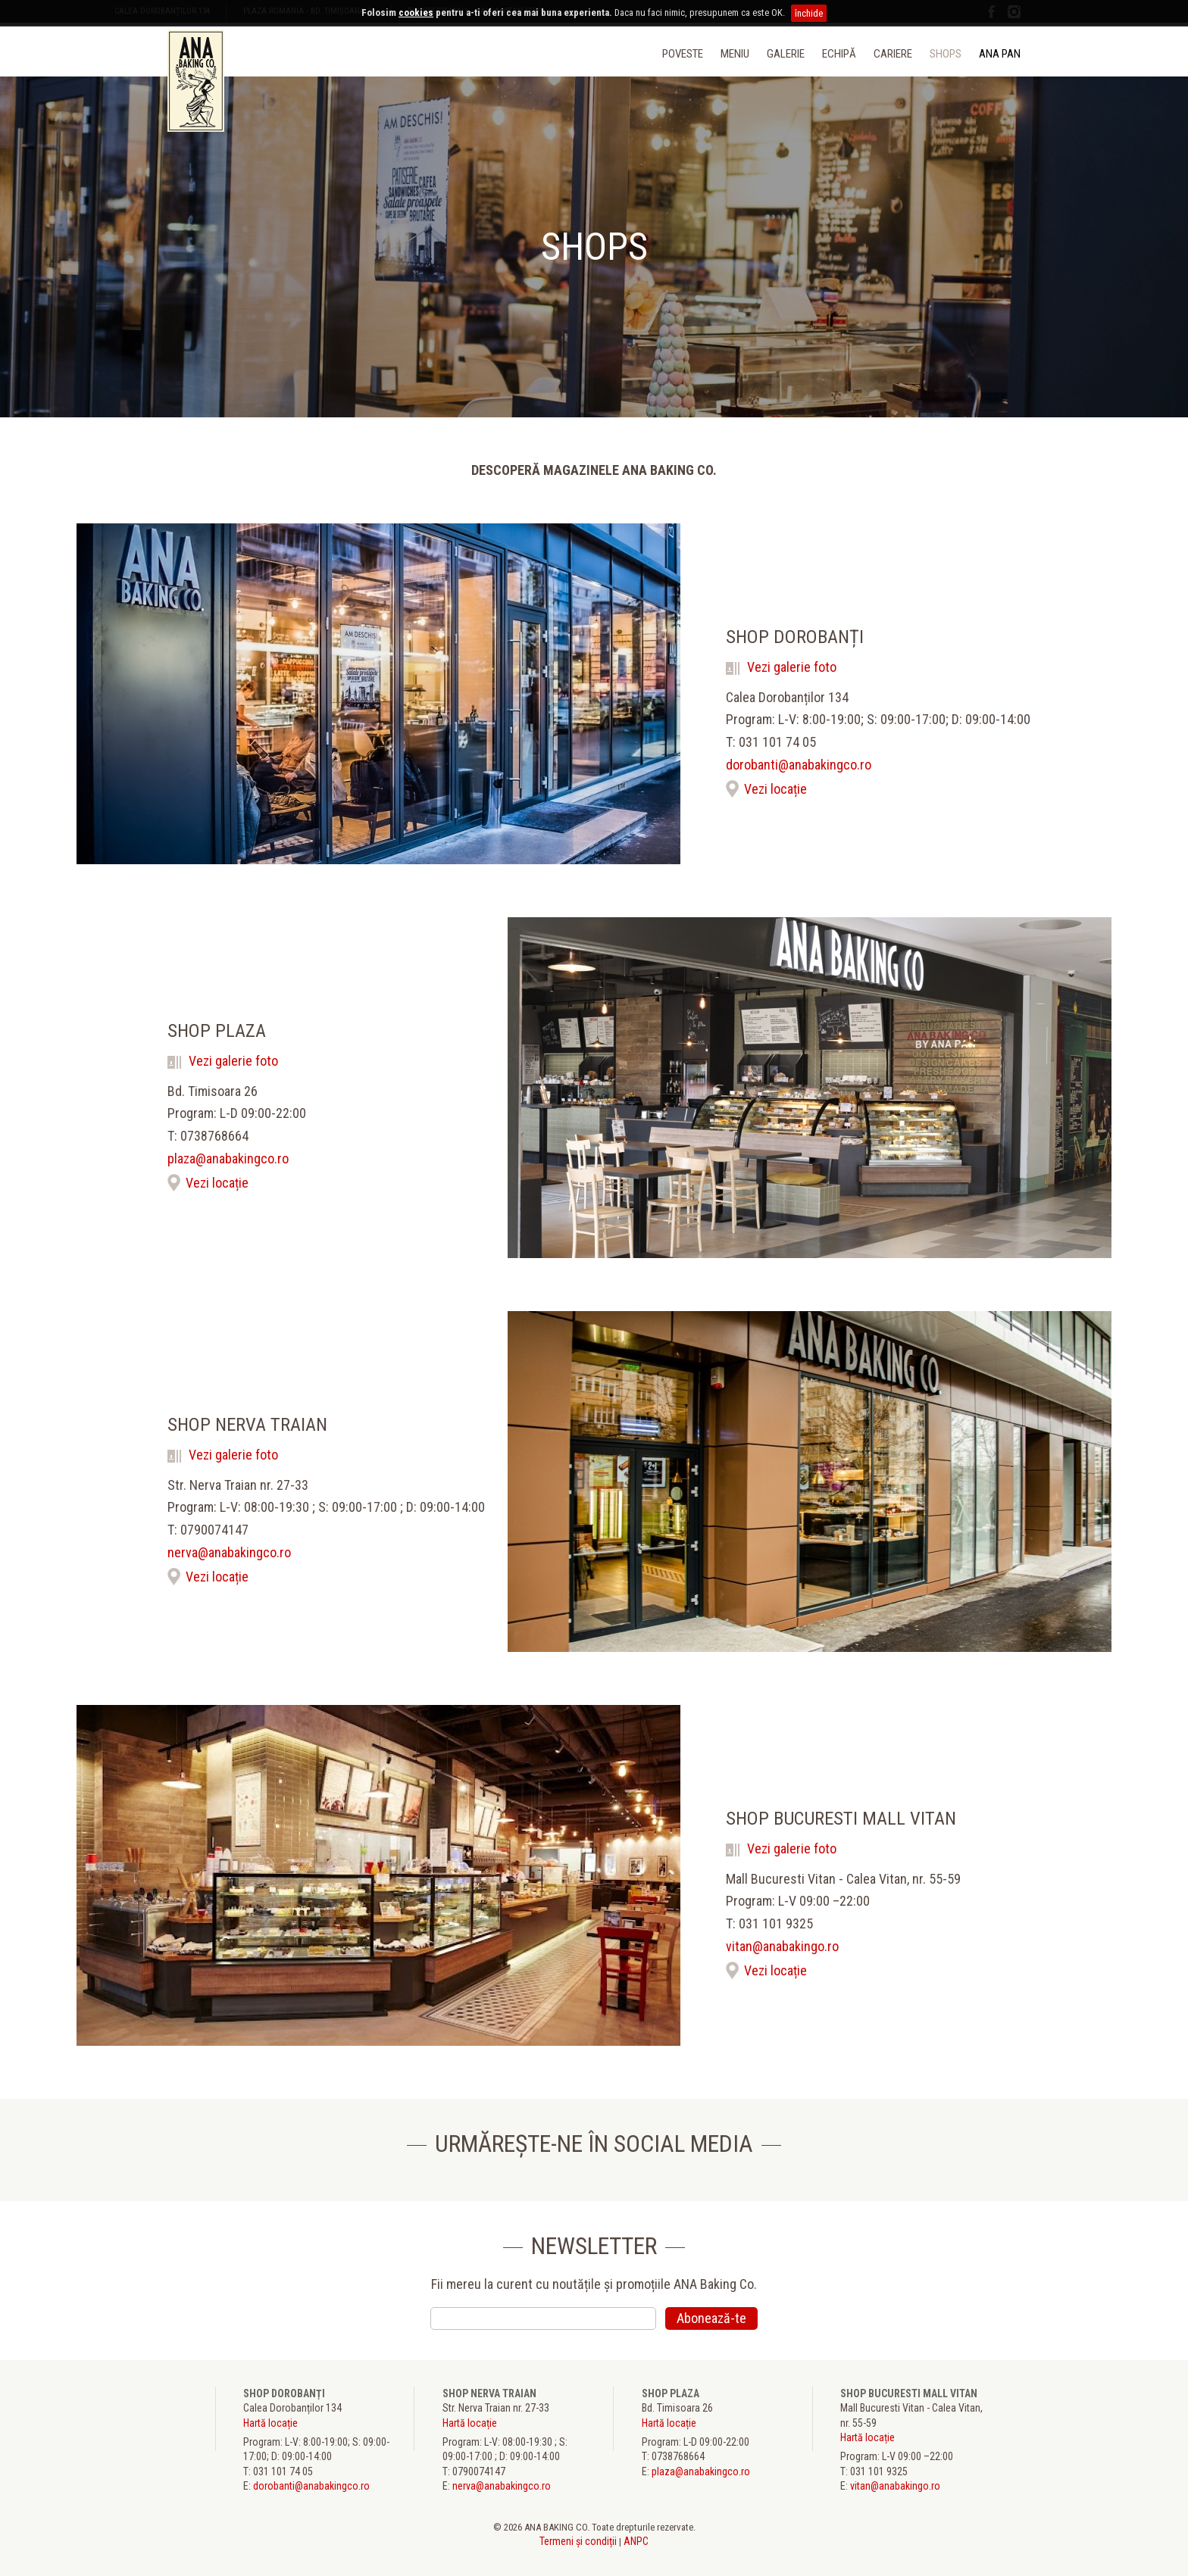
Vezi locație (775, 789)
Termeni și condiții (578, 2541)
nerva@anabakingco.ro (229, 1552)
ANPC (636, 2541)
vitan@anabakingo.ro (782, 1946)
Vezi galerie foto (781, 667)
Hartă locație (270, 2423)
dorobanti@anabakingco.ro (798, 765)
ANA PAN (1000, 54)
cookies (416, 12)
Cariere (893, 54)
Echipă (839, 54)
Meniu (735, 54)
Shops (945, 54)
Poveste (682, 54)
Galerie (786, 54)
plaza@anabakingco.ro (228, 1158)
